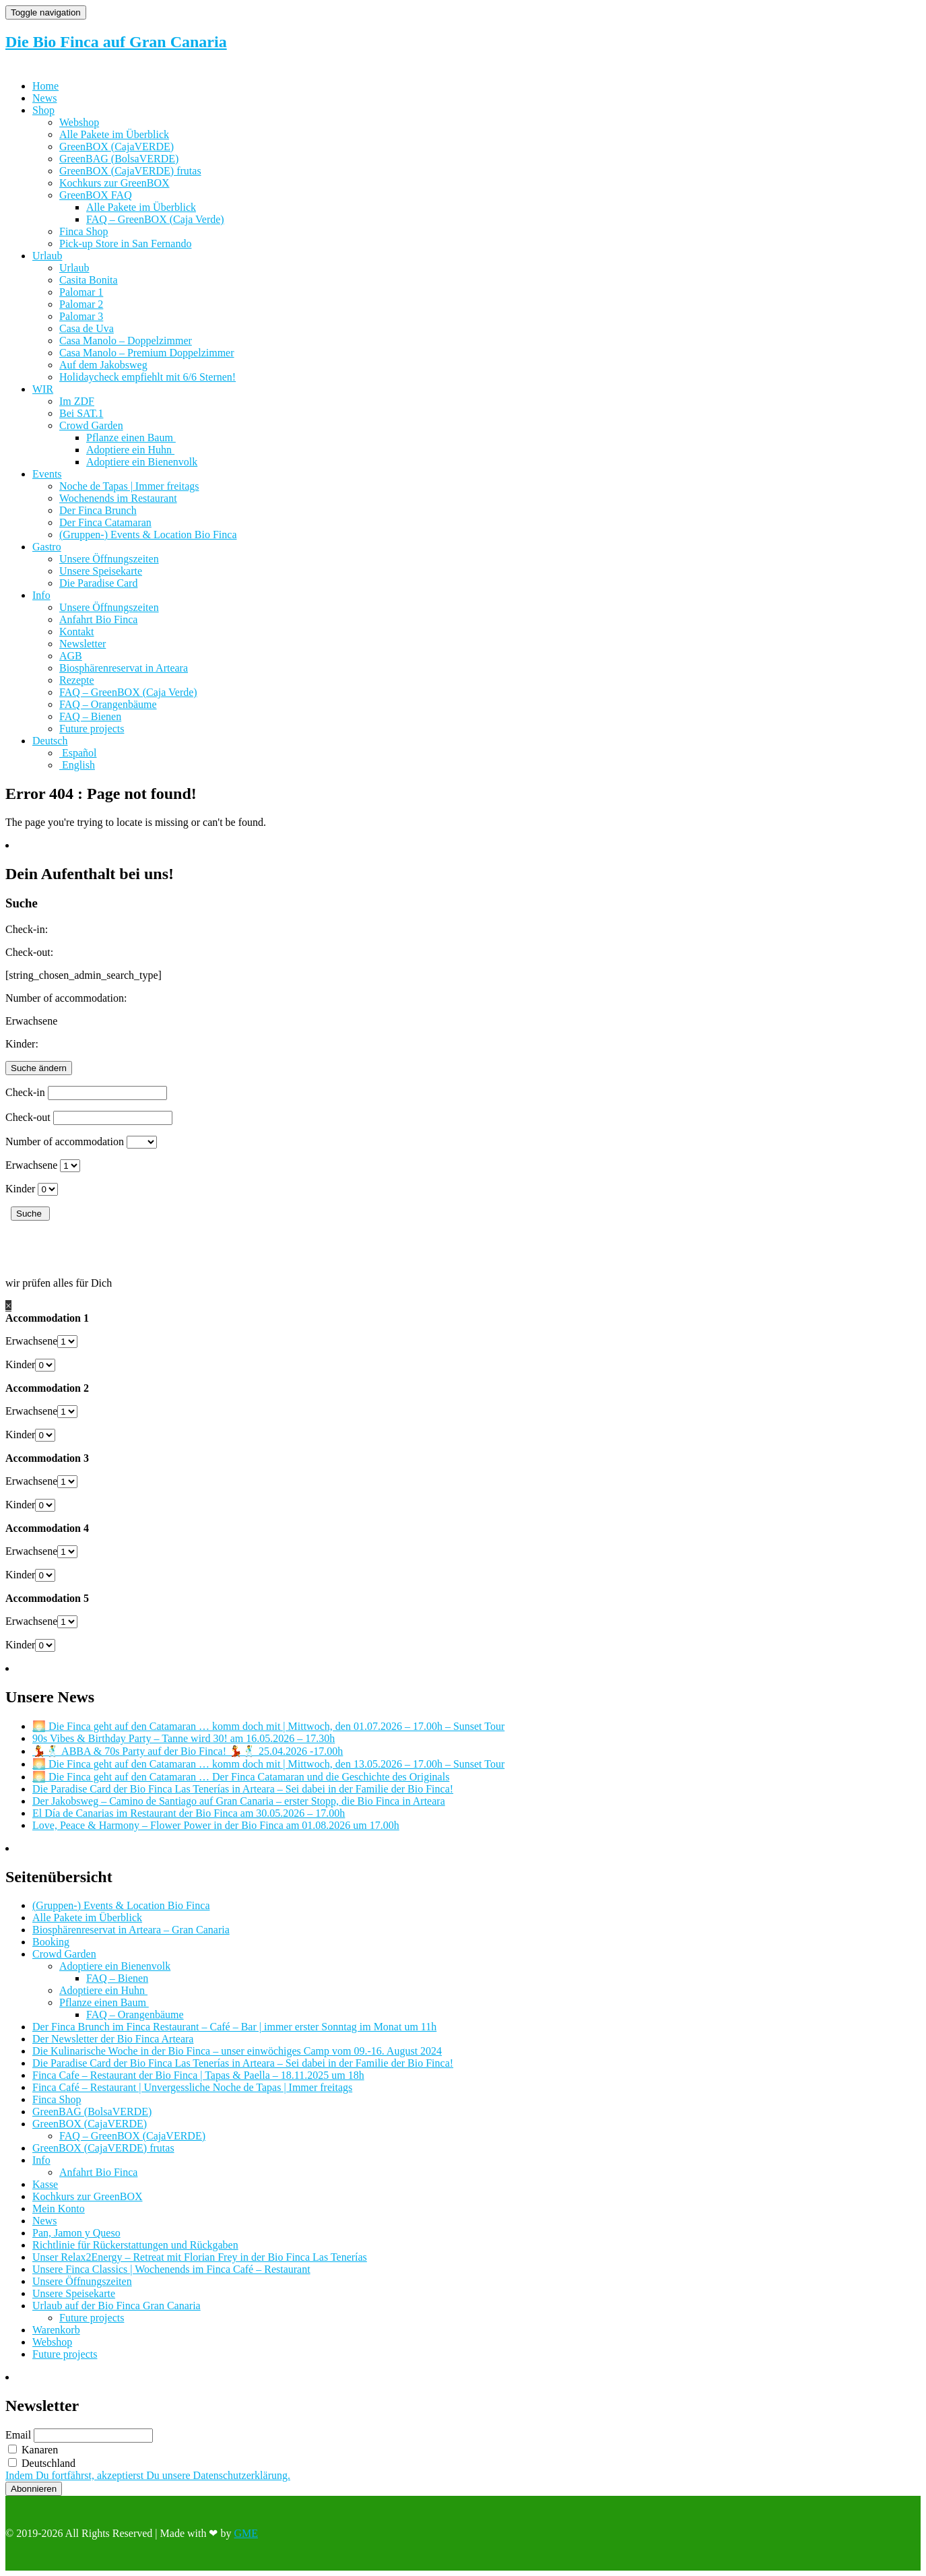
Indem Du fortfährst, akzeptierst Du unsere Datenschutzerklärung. (147, 2475)
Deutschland (41, 2463)
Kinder (20, 1188)
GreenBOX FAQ (95, 195)
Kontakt (76, 631)
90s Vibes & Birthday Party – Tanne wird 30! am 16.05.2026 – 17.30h (183, 1738)
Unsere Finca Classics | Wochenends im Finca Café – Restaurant (171, 2269)
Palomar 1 (81, 292)
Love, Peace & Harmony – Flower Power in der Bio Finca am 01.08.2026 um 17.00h (215, 1825)
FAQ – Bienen (90, 716)
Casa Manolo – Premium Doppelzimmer (146, 352)
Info (41, 595)
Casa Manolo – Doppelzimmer (125, 340)
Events (47, 474)
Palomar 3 (81, 316)
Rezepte (76, 680)
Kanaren (33, 2449)
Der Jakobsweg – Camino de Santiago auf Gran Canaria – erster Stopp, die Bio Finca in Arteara (238, 1801)
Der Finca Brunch (98, 510)
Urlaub (47, 255)
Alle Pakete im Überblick (114, 134)
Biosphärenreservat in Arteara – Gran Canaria (131, 1929)
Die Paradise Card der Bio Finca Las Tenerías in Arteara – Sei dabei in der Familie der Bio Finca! (242, 1789)
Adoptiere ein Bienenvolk (141, 462)
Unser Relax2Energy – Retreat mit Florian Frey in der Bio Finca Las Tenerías (199, 2257)
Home (45, 86)
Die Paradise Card (98, 583)
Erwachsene (31, 1165)
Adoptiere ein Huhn (130, 449)
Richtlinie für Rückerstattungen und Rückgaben (135, 2245)
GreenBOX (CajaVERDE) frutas (130, 170)
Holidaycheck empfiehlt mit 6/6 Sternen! (147, 377)
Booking (50, 1941)
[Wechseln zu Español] (78, 753)
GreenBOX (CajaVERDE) (116, 146)
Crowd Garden (91, 425)
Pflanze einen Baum (131, 437)
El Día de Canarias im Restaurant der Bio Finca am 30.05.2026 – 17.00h (188, 1813)
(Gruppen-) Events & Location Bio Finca (148, 534)
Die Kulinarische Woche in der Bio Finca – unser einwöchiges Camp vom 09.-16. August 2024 (237, 2051)
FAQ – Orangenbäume (108, 704)
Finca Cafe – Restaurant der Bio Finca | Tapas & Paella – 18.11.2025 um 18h (198, 2075)
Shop (43, 110)
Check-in (25, 1092)
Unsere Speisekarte (100, 571)
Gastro (46, 546)
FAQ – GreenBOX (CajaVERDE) (132, 2136)
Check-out (28, 1117)
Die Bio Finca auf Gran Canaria (116, 42)
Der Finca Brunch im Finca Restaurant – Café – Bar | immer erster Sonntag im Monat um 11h (234, 2026)
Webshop (79, 122)
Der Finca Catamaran (105, 522)
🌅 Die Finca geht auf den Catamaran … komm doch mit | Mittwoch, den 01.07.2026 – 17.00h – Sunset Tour (268, 1726)
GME (246, 2533)
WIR (42, 389)
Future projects (91, 728)
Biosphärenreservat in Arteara (123, 668)
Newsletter (82, 643)
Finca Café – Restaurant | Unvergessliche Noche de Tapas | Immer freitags (192, 2087)
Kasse (45, 2184)
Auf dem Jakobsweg (103, 365)
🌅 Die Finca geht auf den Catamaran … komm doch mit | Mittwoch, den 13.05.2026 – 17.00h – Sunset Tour (268, 1764)
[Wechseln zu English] (77, 765)
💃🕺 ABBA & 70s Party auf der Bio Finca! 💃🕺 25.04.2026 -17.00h (187, 1751)
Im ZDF (76, 401)
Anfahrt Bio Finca (98, 619)
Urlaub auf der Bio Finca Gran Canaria (116, 2305)
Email (18, 2435)
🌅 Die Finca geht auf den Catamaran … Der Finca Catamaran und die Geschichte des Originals (240, 1776)
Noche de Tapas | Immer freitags (129, 486)
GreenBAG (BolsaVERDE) (118, 158)
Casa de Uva (86, 328)
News (44, 98)
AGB (70, 656)
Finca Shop (83, 231)
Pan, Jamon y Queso (76, 2233)
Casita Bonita (88, 280)
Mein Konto (58, 2208)
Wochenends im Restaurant (118, 498)
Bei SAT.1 (81, 413)
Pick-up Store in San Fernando (125, 243)
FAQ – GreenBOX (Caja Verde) (155, 219)
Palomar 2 (81, 304)
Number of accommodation (64, 1141)
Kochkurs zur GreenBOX (114, 183)
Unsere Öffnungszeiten (109, 559)
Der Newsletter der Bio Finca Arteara (112, 2038)
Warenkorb (56, 2330)
